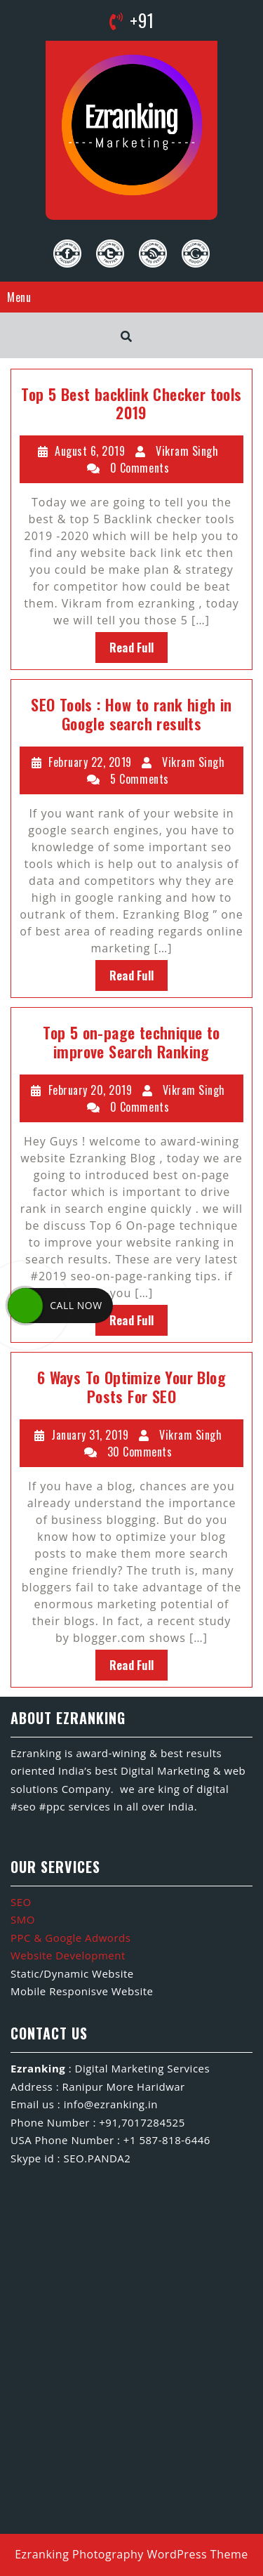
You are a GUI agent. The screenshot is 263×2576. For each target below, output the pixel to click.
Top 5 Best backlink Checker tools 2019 (131, 403)
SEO (21, 1902)
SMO (23, 1919)
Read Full (131, 647)
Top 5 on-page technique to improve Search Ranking (131, 1041)
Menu (19, 297)
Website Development (68, 1955)
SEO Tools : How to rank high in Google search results (131, 713)
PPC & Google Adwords (70, 1938)
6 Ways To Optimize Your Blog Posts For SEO (131, 1386)
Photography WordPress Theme (160, 2554)
